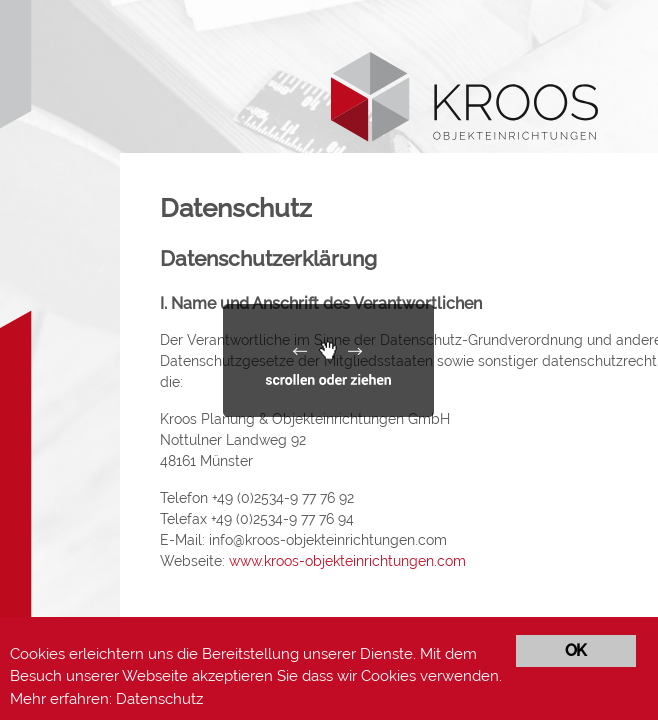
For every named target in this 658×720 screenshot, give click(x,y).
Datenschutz (159, 699)
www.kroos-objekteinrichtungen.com (347, 561)
